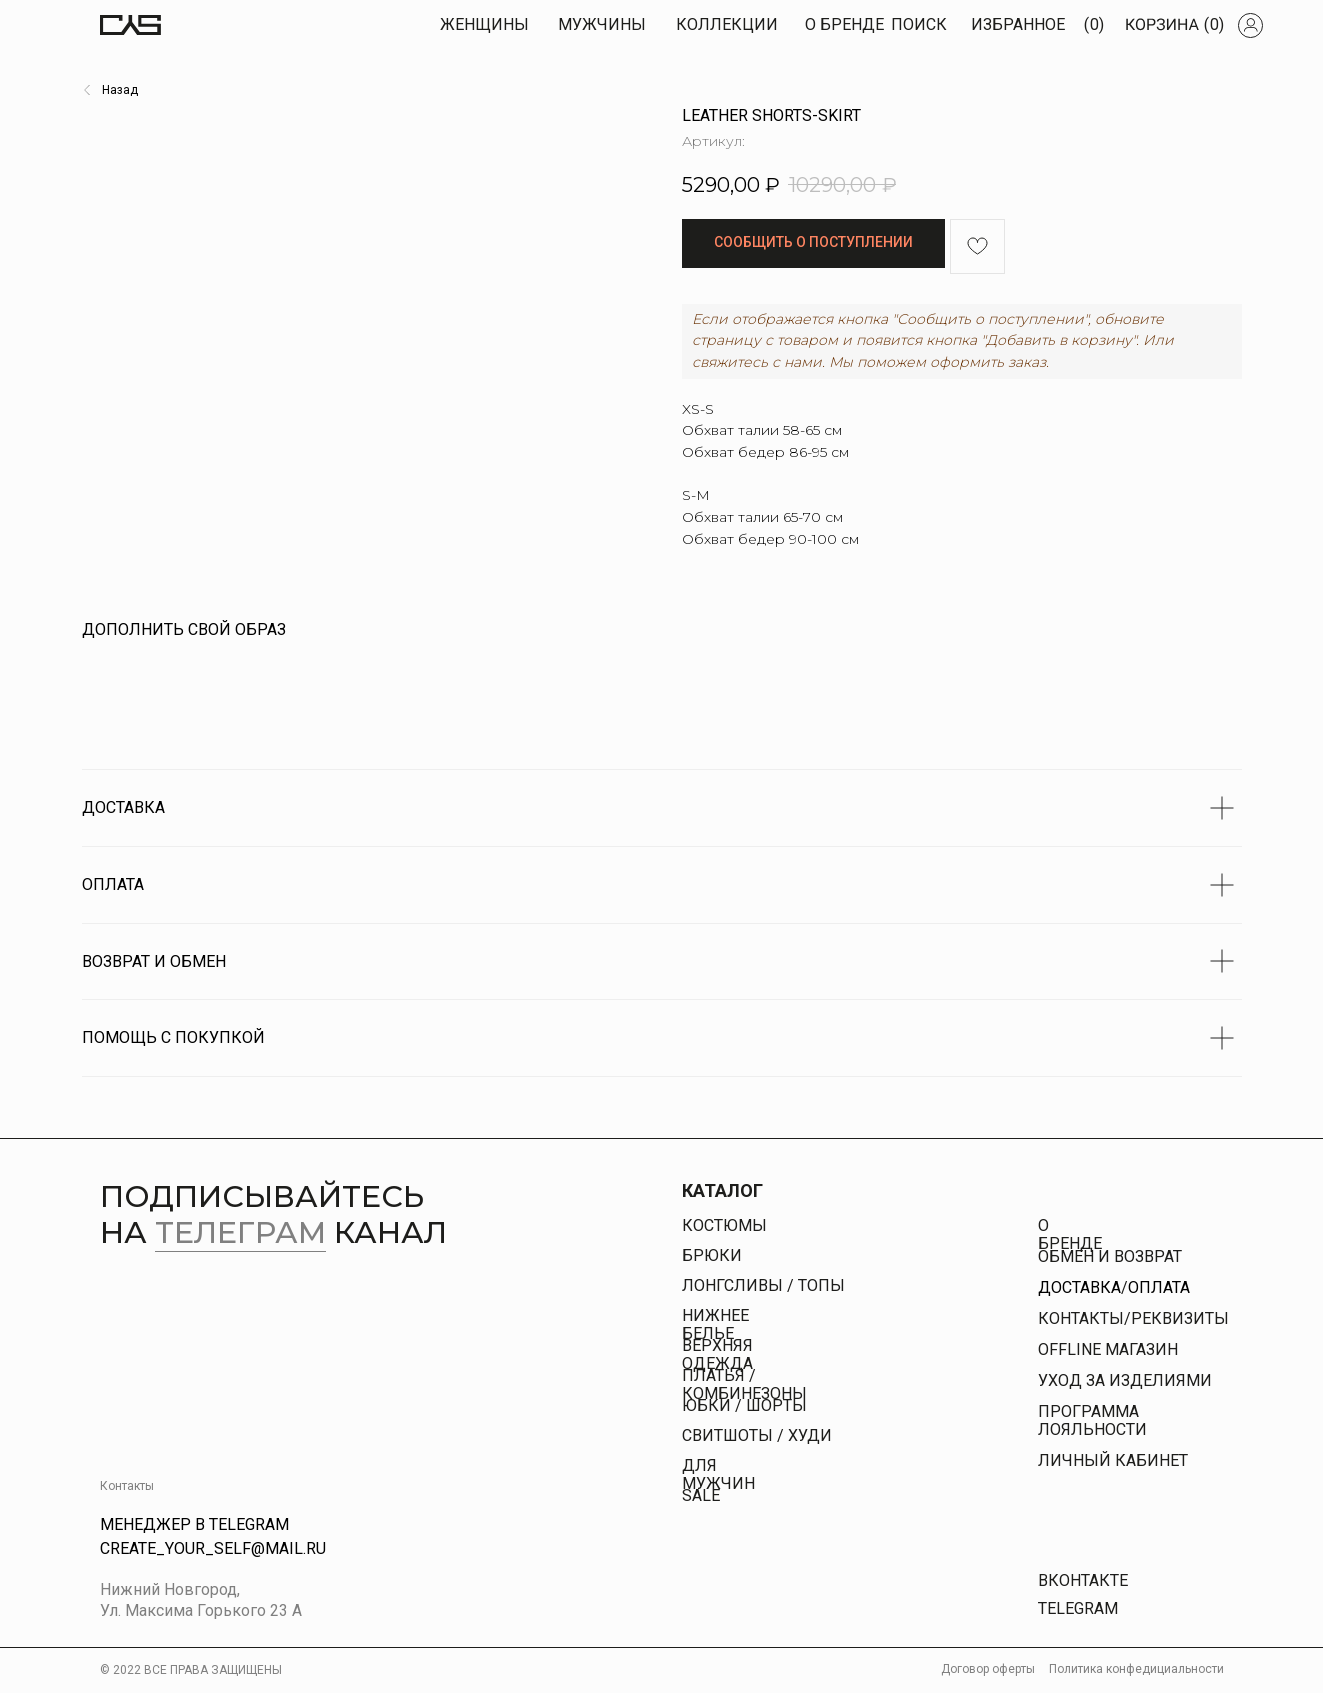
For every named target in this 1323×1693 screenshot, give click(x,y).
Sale (701, 1495)
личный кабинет (1113, 1460)
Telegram (1078, 1608)
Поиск (919, 24)
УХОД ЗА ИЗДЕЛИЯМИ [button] (1125, 1380)
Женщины (484, 24)
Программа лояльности (1092, 1420)
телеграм (240, 1232)
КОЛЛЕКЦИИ (727, 24)
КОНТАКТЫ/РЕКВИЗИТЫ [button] (1133, 1318)
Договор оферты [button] (988, 1669)
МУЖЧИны (602, 24)
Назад (120, 90)
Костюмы (724, 1225)
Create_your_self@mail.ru (213, 1548)
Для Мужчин (718, 1474)
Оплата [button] (1159, 1287)
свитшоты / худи (757, 1435)
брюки (712, 1255)
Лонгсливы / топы (763, 1285)
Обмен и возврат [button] (1110, 1256)
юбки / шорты (744, 1405)
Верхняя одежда (717, 1354)
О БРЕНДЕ (844, 24)
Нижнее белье (715, 1324)
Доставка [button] (1079, 1287)
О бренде (1070, 1234)
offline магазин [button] (1108, 1349)
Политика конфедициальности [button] (1136, 1669)
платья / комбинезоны (744, 1384)
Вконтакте (1083, 1580)
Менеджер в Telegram (194, 1524)
